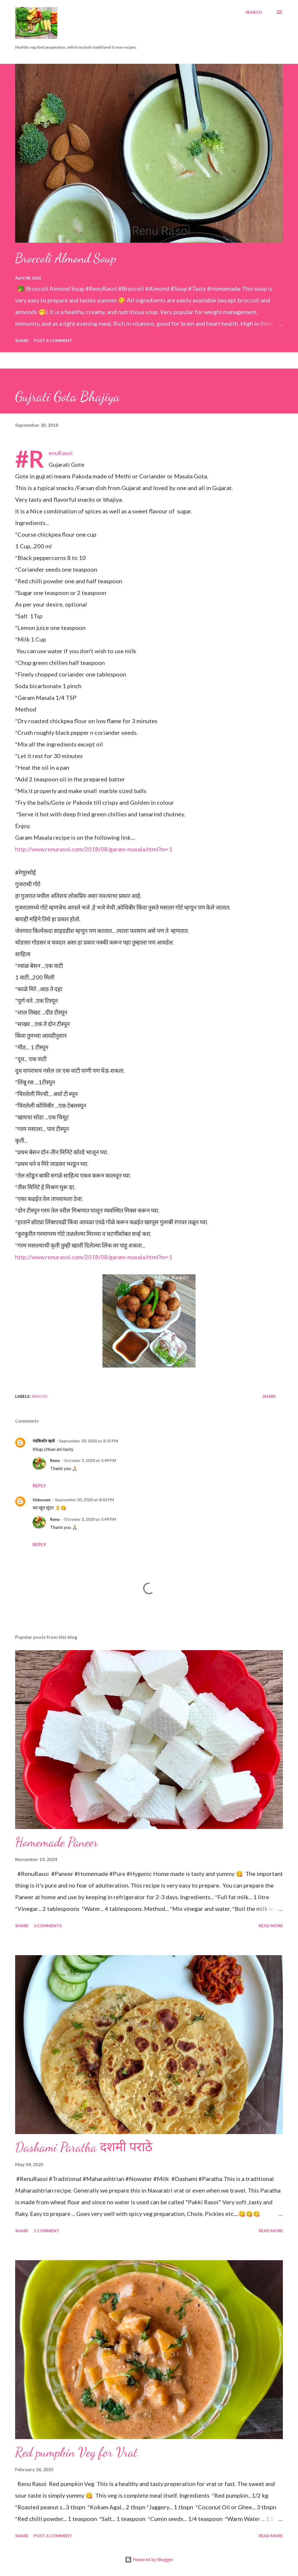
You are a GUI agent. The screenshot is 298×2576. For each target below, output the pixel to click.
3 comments (48, 1925)
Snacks (39, 1396)
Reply (39, 1485)
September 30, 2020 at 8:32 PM (88, 1440)
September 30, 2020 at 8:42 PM (84, 1499)
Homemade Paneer (56, 1842)
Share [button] (22, 340)
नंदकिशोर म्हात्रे (44, 1440)
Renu (55, 1460)
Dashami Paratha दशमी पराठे (83, 2147)
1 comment (46, 2230)
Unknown (42, 1499)
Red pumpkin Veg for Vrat (76, 2452)
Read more (271, 1925)
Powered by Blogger (149, 2559)
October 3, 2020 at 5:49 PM (90, 1460)
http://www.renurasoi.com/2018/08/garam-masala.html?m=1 (93, 848)
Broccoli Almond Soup (65, 258)
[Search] (254, 12)
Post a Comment (53, 340)
